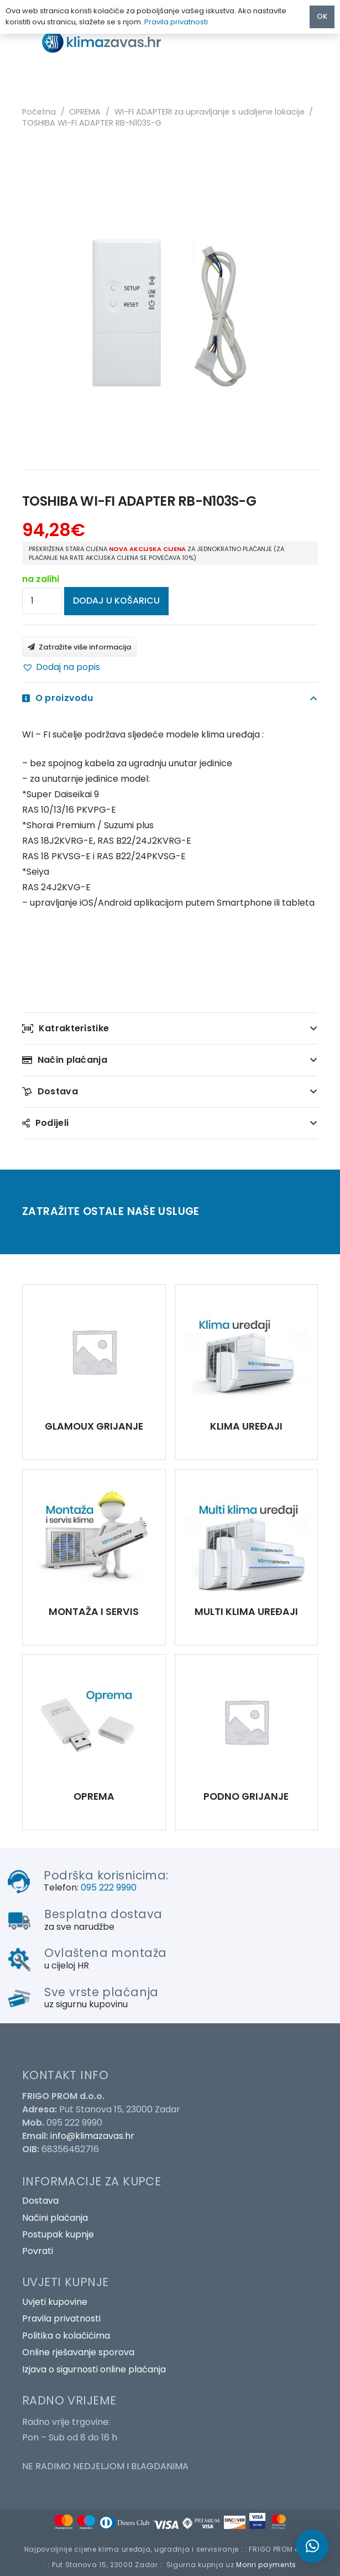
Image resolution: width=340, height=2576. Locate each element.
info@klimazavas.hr (92, 2136)
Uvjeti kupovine (54, 2301)
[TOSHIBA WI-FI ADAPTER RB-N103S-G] (94, 1351)
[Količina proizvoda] (42, 601)
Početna (39, 111)
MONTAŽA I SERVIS (94, 1611)
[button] (61, 667)
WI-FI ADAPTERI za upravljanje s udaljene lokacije (209, 111)
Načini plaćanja (55, 2217)
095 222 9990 (109, 1887)
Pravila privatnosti (61, 2318)
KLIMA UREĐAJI (246, 1426)
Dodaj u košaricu (116, 600)
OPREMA (85, 111)
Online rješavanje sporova (78, 2352)
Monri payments (266, 2564)
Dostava (40, 2200)
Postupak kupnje (58, 2234)
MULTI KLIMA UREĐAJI (246, 1611)
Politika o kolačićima (66, 2335)
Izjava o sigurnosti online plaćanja (94, 2369)
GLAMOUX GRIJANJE (94, 1426)
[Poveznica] (111, 42)
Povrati (37, 2251)
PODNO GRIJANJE (246, 1796)
